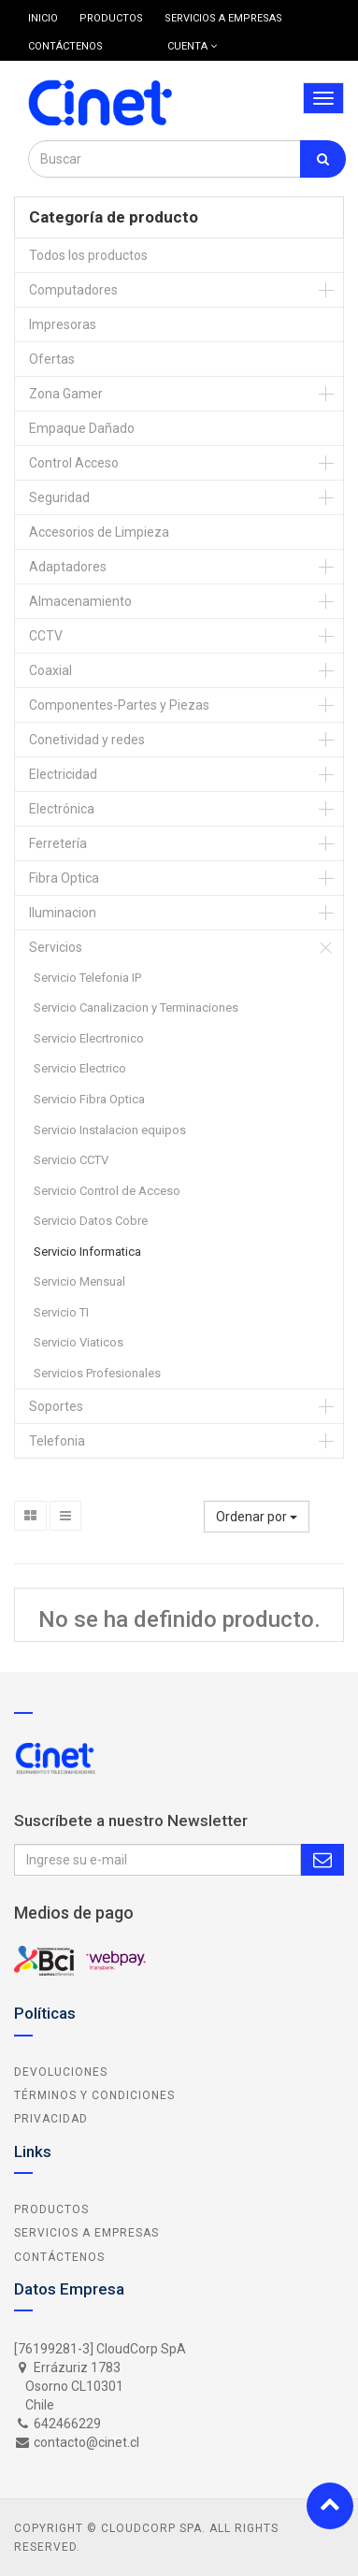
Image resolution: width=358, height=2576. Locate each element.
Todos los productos (88, 255)
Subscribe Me (322, 1859)
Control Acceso (74, 462)
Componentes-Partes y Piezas (119, 705)
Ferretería (58, 843)
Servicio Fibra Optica (89, 1099)
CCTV (46, 635)
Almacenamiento (80, 601)
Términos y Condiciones (94, 2095)
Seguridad (59, 497)
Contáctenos (59, 2257)
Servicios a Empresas (86, 2232)
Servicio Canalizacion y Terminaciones (136, 1007)
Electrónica (61, 808)
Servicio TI (61, 1312)
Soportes (56, 1406)
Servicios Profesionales (97, 1373)
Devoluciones (60, 2072)
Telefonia (57, 1440)
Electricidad (63, 774)
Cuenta (192, 46)
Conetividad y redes (87, 739)
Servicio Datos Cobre (91, 1221)
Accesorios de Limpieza (99, 532)
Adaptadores (68, 566)
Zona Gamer (66, 393)
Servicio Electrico (80, 1068)
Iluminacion (62, 912)
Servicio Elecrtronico (89, 1038)
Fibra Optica (64, 878)
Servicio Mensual (79, 1281)
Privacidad (51, 2118)
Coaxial (50, 670)
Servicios (55, 947)
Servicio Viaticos (78, 1342)
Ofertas (52, 359)
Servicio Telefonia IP (87, 978)
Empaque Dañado (82, 428)
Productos (51, 2209)
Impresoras (62, 324)
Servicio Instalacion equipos (110, 1130)
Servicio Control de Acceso (107, 1191)
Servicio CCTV (71, 1160)
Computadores (73, 289)
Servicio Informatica (87, 1252)
